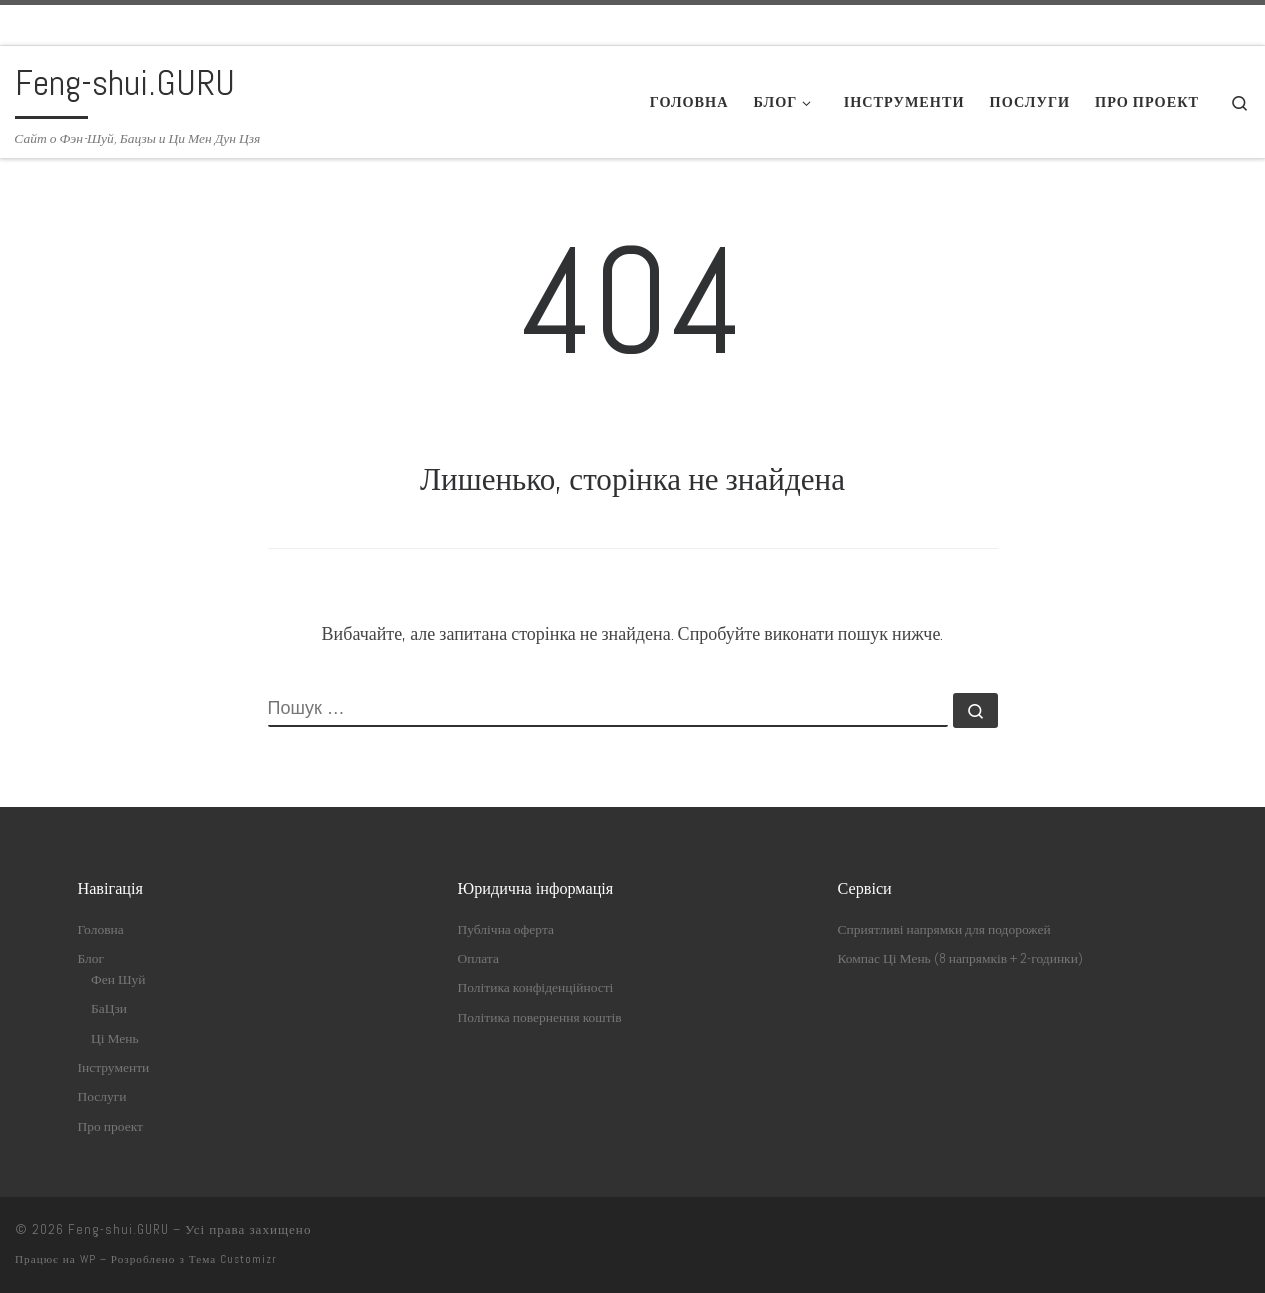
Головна (101, 929)
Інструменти (114, 1067)
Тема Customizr (233, 1259)
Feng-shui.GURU (118, 1229)
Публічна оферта (506, 929)
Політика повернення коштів (540, 1017)
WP (88, 1259)
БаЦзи (109, 1008)
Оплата (478, 958)
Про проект (110, 1126)
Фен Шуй (118, 979)
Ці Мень (115, 1038)
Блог (91, 958)
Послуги (102, 1096)
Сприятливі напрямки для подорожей (944, 929)
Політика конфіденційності (536, 987)
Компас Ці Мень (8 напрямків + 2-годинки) (960, 958)
